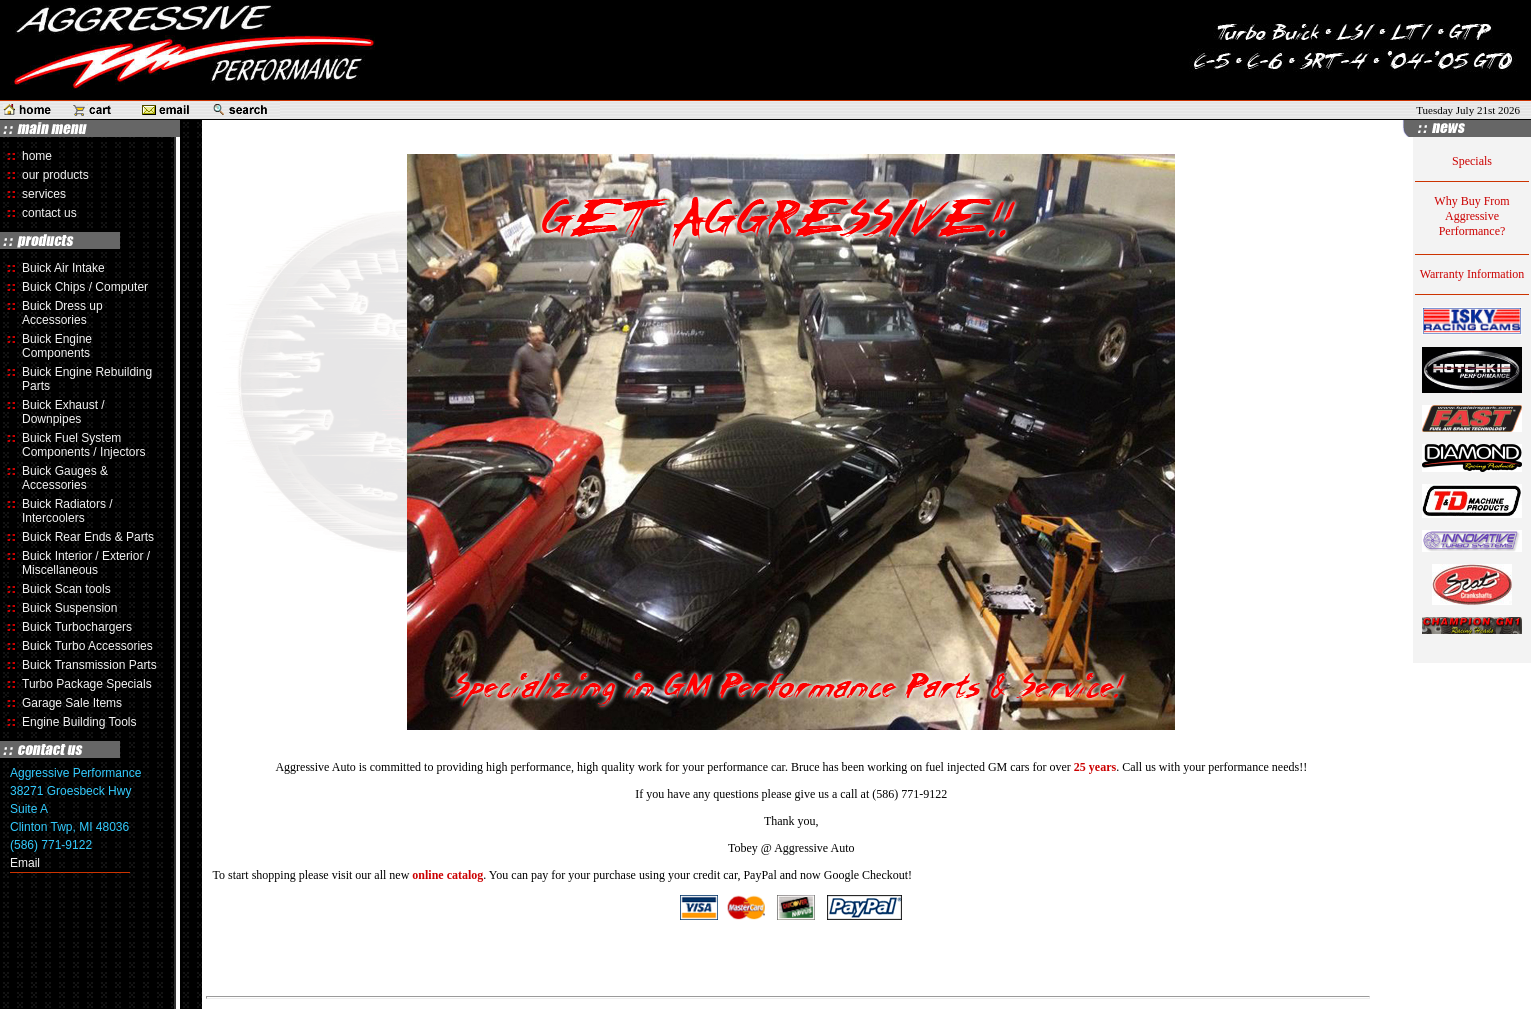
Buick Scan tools (66, 589)
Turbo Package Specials (87, 684)
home (37, 156)
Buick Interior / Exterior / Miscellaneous (86, 563)
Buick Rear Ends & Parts (88, 537)
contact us (49, 213)
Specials (1472, 161)
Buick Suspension (69, 608)
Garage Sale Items (72, 703)
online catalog (447, 875)
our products (55, 175)
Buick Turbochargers (77, 627)
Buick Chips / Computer (85, 287)
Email (25, 863)
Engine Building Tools (79, 722)
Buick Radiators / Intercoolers (67, 511)
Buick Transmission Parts (89, 665)
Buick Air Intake (63, 268)
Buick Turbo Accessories (87, 646)
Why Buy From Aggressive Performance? (1471, 216)
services (44, 194)
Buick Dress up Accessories (62, 313)
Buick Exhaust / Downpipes (63, 412)
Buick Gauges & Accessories (65, 478)
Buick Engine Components (57, 346)
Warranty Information (1472, 274)
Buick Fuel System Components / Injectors (83, 445)
